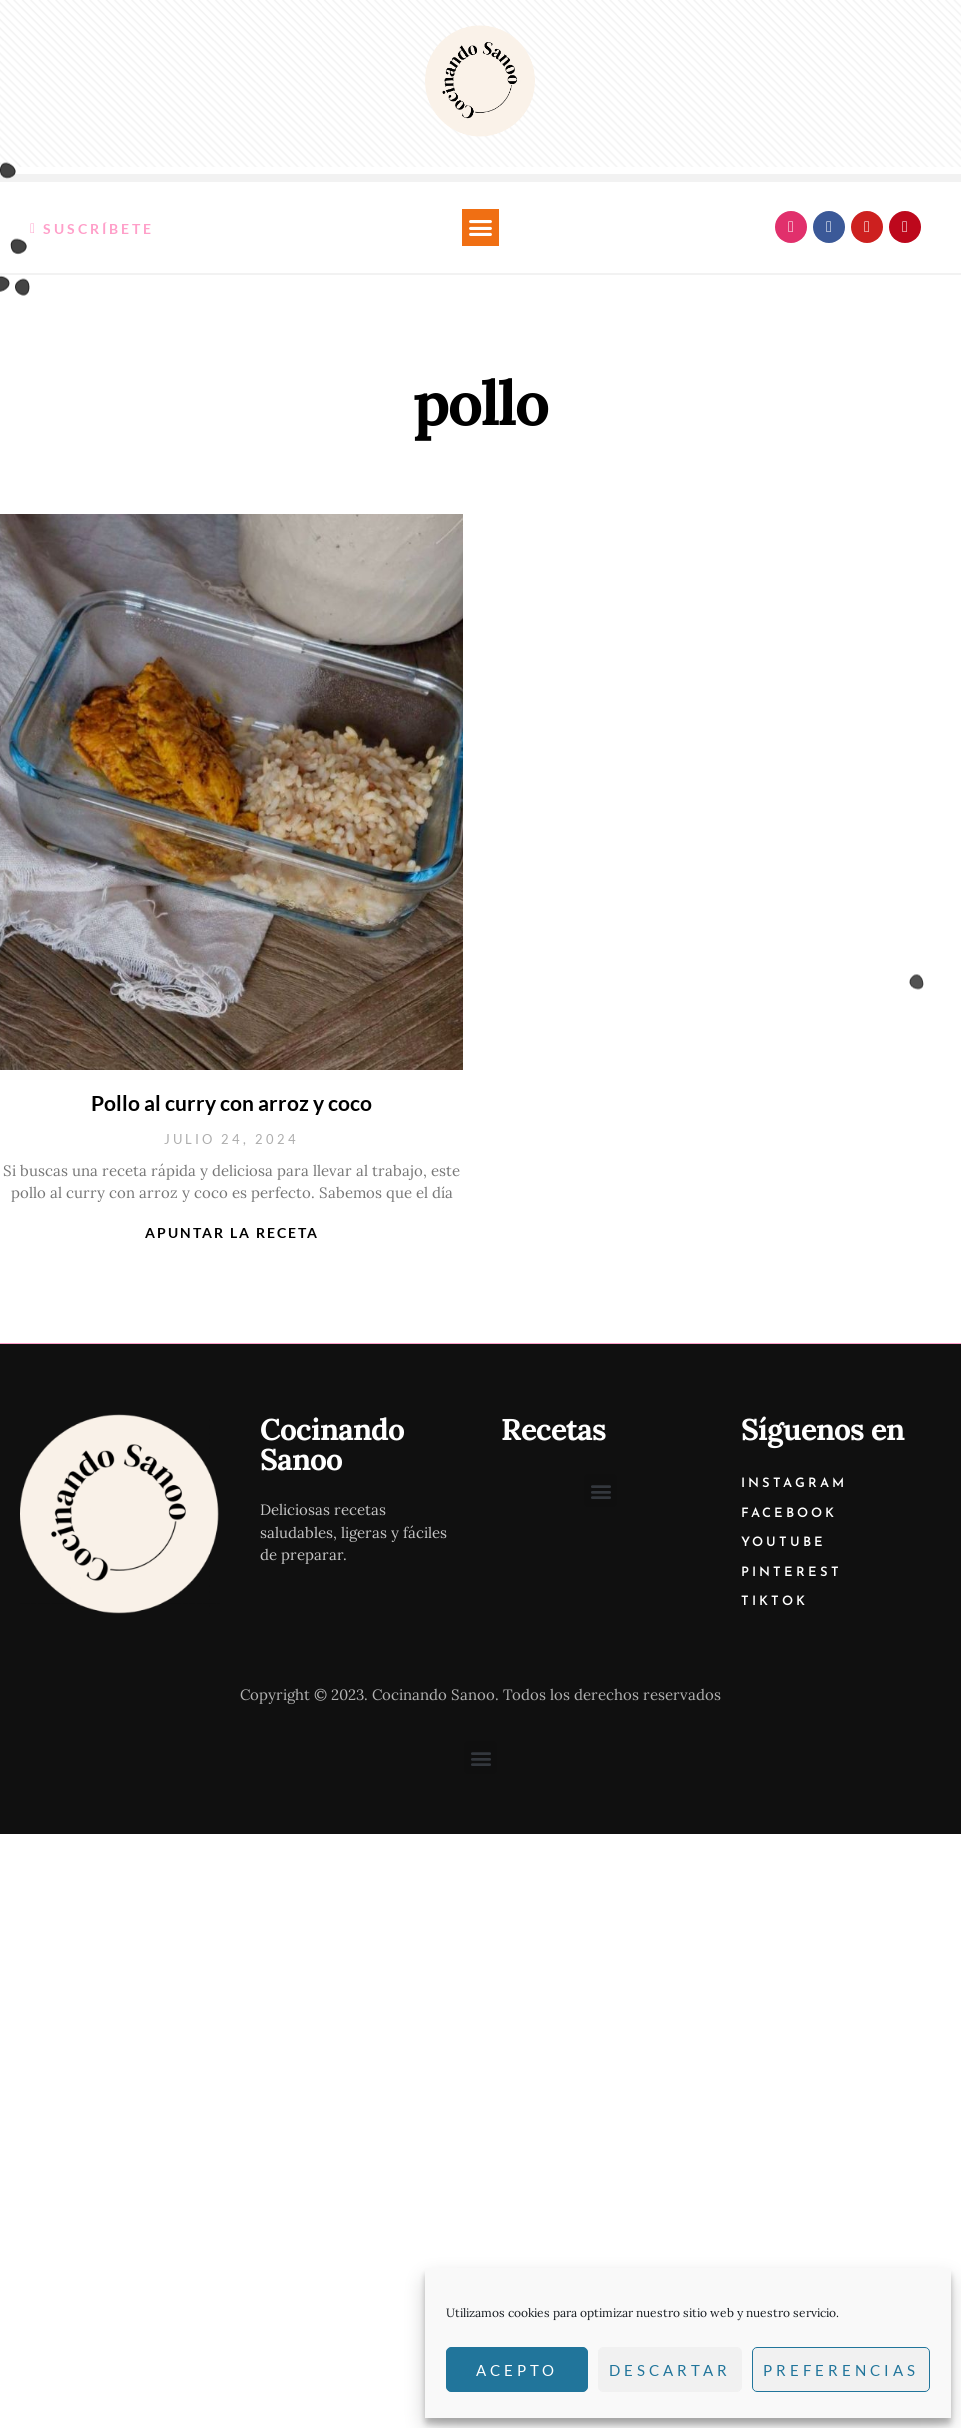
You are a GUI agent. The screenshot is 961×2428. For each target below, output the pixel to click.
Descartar (670, 2370)
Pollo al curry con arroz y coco (231, 1102)
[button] (481, 228)
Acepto (517, 2370)
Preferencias (841, 2370)
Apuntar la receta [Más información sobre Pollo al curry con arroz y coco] (232, 1232)
